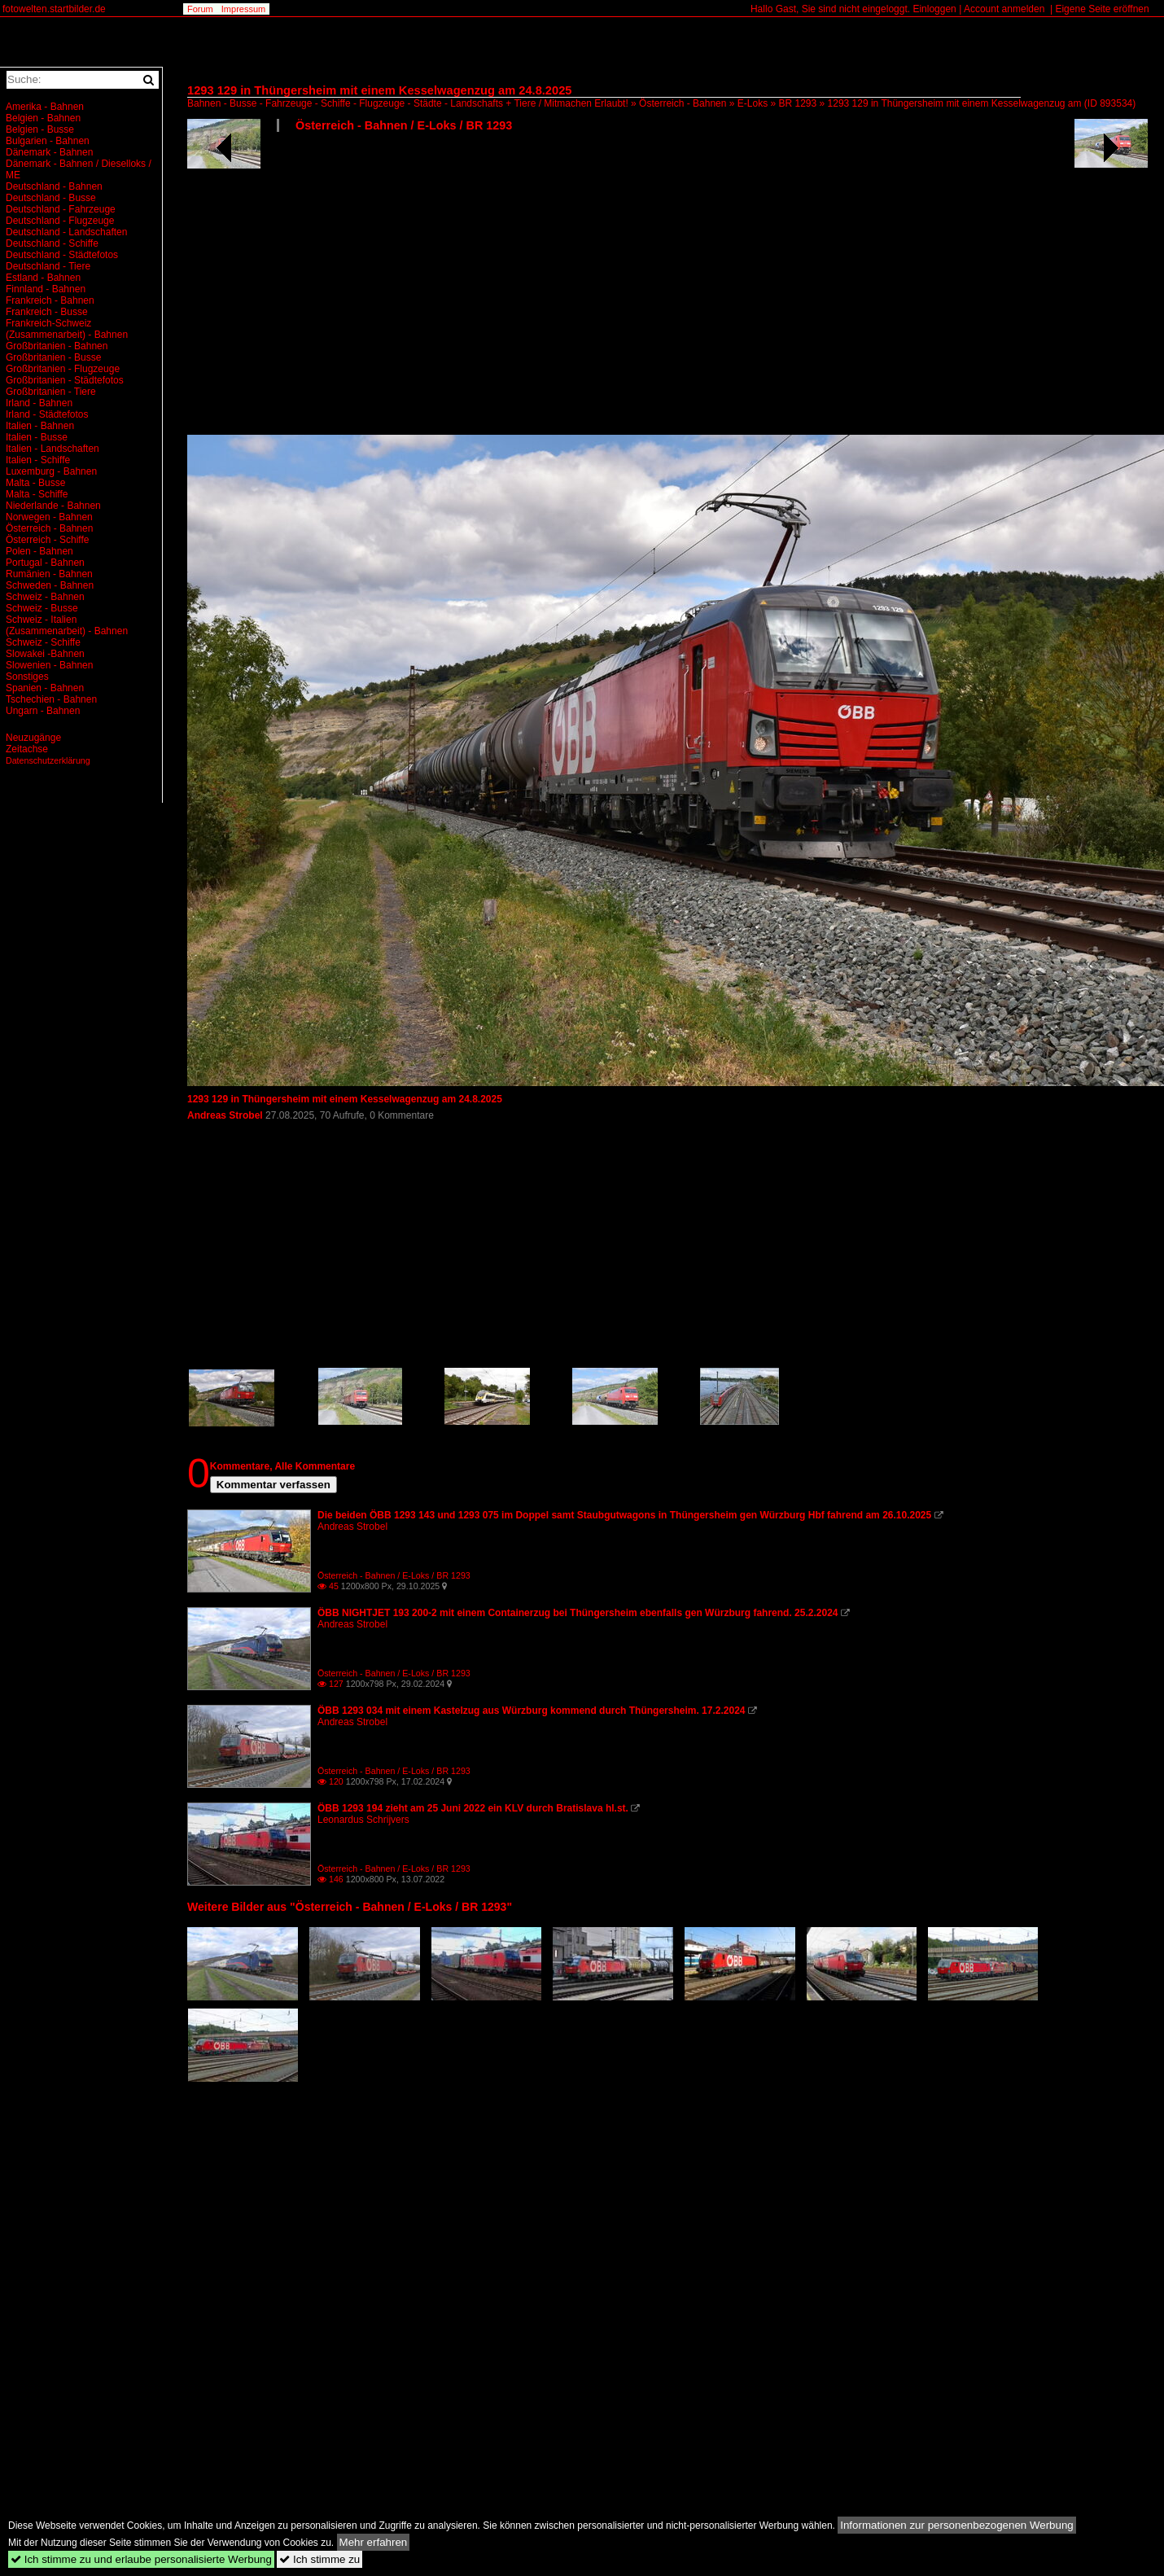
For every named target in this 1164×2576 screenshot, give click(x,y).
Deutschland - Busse (51, 198)
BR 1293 (798, 103)
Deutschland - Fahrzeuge (61, 209)
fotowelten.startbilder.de (54, 9)
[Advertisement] (394, 290)
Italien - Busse (37, 437)
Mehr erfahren (373, 2542)
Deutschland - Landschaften (66, 232)
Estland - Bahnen (43, 277)
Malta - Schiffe (37, 494)
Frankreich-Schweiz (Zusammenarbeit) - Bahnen (67, 329)
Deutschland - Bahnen (54, 186)
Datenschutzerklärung (48, 760)
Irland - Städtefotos (47, 414)
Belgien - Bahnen (43, 118)
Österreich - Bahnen (682, 103)
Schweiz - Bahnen (45, 596)
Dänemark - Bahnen (49, 152)
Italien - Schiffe (38, 460)
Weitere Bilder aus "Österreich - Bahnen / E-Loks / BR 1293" (349, 1906)
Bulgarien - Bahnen (48, 141)
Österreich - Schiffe (47, 539)
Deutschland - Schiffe (52, 243)
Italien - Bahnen (40, 426)
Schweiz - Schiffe (43, 642)
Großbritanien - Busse (53, 357)
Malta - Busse (35, 482)
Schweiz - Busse (42, 608)
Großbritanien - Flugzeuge (63, 369)
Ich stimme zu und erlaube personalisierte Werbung (141, 2559)
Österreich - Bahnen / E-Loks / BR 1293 (403, 125)
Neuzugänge (33, 737)
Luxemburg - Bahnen (51, 471)
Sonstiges (27, 676)
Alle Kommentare (314, 1466)
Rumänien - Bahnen (49, 574)
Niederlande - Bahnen (53, 505)
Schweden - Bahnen (50, 585)
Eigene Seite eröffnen (1102, 9)
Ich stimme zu (319, 2559)
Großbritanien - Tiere (51, 391)
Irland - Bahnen (39, 403)
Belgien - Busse (40, 129)
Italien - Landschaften (52, 448)
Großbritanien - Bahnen (56, 346)
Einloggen (934, 9)
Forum (200, 9)
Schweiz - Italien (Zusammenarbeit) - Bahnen (67, 625)
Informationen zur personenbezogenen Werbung (957, 2525)
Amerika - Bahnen (45, 106)
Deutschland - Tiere (48, 266)
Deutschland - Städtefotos (62, 255)
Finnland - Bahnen (45, 289)
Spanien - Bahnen (45, 688)
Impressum (243, 9)
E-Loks (752, 103)
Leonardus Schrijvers (363, 1819)
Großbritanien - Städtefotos (65, 380)
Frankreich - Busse (47, 312)
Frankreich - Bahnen (50, 300)
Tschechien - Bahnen (51, 699)
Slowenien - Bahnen (49, 665)
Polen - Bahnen (39, 551)
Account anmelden (1004, 9)
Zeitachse (27, 749)
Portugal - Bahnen (45, 562)
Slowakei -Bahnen (45, 653)
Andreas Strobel (226, 1115)
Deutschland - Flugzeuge (60, 220)
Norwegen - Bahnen (49, 517)
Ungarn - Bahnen (43, 710)
